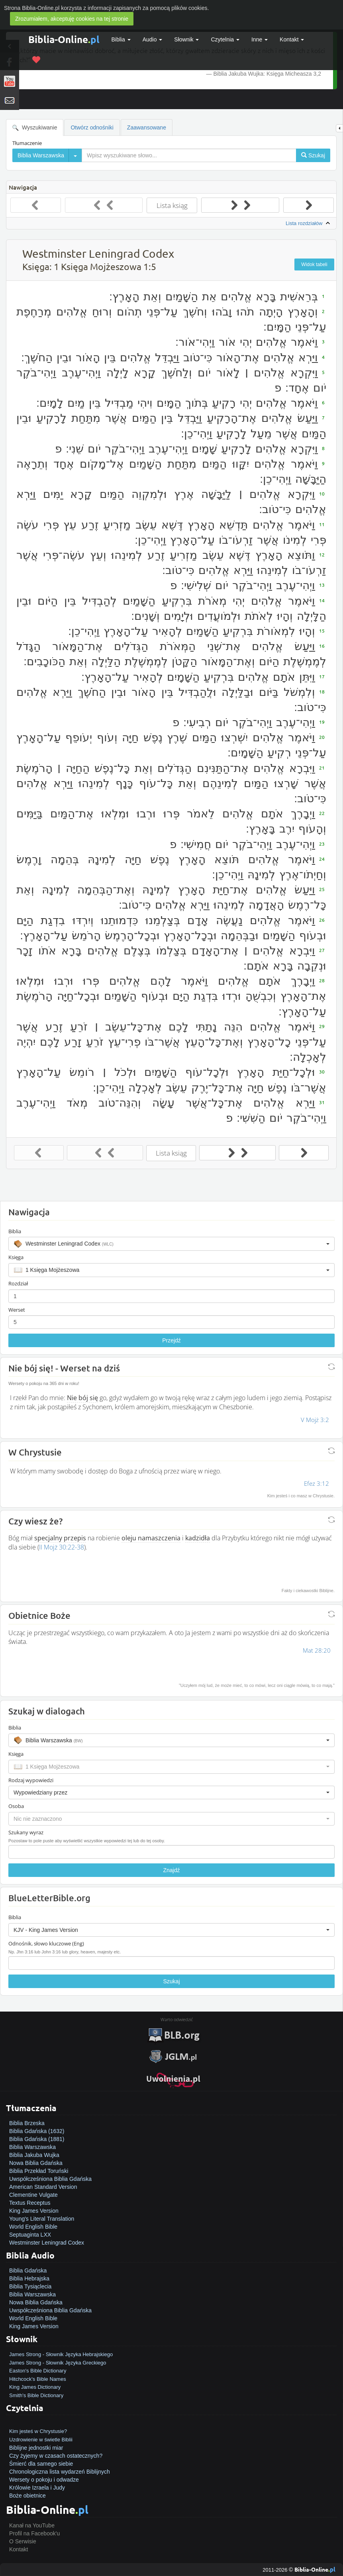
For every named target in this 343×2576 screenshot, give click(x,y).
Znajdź (171, 1870)
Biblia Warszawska (32, 2147)
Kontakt (18, 2549)
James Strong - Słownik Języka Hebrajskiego (61, 2354)
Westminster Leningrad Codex (46, 2242)
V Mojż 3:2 (315, 1420)
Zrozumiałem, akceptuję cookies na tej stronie (71, 19)
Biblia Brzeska (27, 2123)
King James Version (34, 2211)
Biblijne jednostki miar (36, 2448)
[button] (171, 1243)
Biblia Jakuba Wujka (34, 2155)
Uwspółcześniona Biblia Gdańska (50, 2179)
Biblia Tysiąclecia (30, 2286)
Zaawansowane (146, 127)
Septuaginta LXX (30, 2234)
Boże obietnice (27, 2495)
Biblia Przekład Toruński (38, 2171)
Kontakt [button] (292, 39)
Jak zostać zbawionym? (38, 2423)
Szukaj (171, 1981)
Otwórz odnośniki (92, 127)
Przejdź (171, 1340)
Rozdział (18, 1283)
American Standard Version (43, 2187)
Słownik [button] (186, 39)
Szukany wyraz (25, 1832)
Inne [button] (259, 39)
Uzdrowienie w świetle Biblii (41, 2440)
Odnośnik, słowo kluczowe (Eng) (46, 1943)
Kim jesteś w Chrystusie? (38, 2431)
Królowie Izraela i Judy (37, 2487)
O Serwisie (22, 2541)
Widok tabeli (314, 264)
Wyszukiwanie (34, 127)
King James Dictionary (35, 2387)
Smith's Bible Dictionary (36, 2395)
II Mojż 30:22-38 (61, 1547)
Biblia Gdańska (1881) (37, 2139)
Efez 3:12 (316, 1483)
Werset (16, 1309)
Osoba (16, 1806)
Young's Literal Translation (41, 2219)
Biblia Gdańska (28, 2270)
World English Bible (33, 2226)
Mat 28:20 (317, 1650)
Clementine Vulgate (33, 2195)
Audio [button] (153, 39)
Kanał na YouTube (32, 2525)
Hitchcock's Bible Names (37, 2379)
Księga (16, 1257)
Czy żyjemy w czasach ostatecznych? (55, 2456)
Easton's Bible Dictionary (37, 2371)
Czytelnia (225, 39)
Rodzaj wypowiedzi (30, 1780)
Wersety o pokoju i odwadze (44, 2479)
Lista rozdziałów (309, 223)
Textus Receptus (30, 2203)
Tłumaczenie (27, 143)
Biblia (121, 39)
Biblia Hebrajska (29, 2278)
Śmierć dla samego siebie (41, 2463)
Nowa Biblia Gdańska (36, 2163)
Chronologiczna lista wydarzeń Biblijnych (59, 2471)
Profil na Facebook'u (34, 2533)
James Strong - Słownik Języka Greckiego (57, 2363)
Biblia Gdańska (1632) (37, 2131)
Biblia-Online (64, 39)
